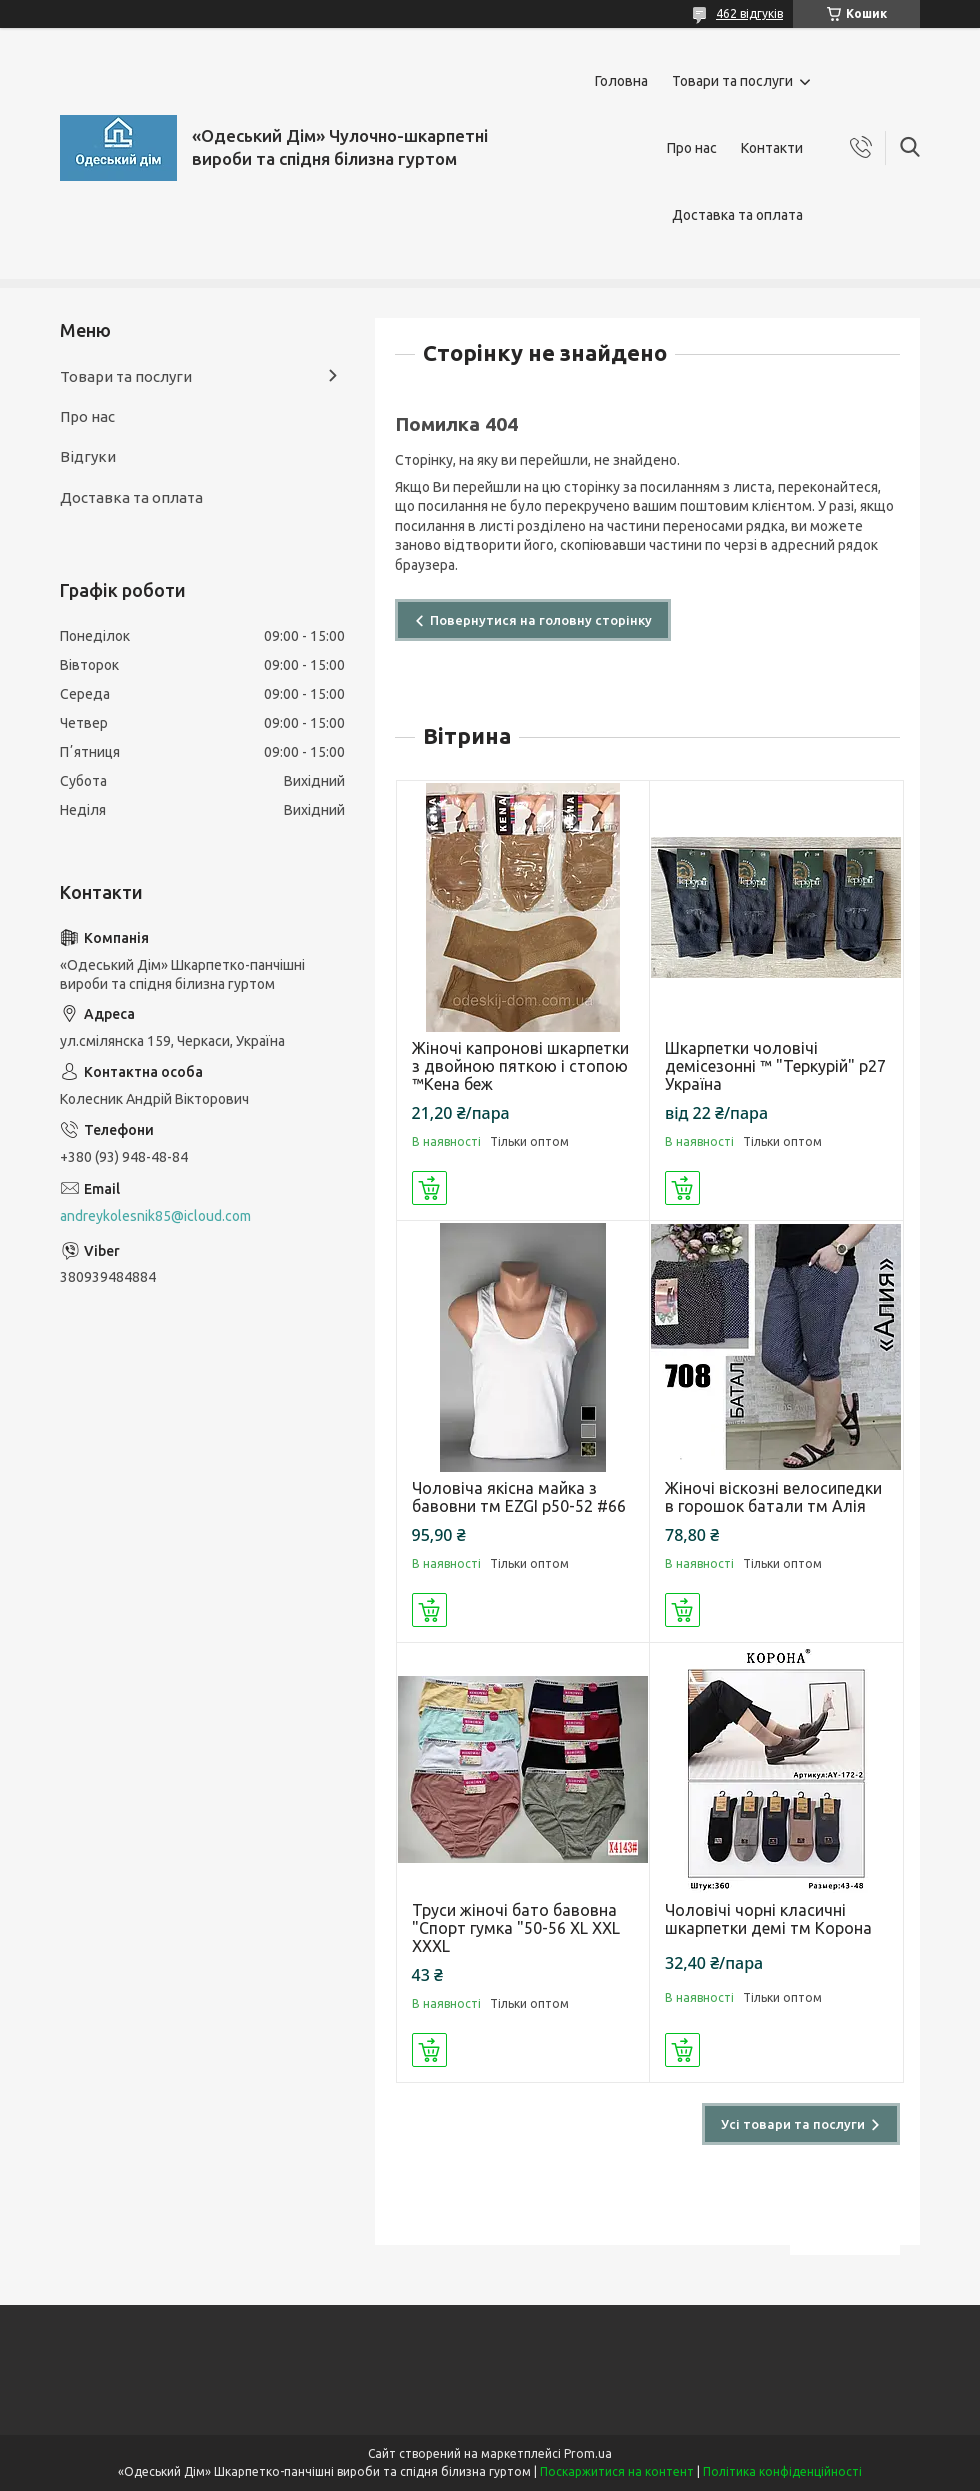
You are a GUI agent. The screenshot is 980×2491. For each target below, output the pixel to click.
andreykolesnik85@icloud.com (155, 1216)
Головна (621, 81)
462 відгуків (749, 13)
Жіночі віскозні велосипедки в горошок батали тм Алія (773, 1497)
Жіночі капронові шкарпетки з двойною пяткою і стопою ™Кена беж (520, 1066)
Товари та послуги (732, 81)
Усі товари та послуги (793, 2124)
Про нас (692, 148)
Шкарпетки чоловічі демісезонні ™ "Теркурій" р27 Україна (775, 1066)
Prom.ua (588, 2453)
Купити (429, 1188)
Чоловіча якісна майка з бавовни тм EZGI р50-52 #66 (519, 1497)
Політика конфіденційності (782, 2471)
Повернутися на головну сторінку (541, 620)
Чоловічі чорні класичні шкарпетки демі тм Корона (768, 1919)
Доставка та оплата (737, 215)
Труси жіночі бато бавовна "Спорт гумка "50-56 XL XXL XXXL (516, 1928)
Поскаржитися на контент (617, 2471)
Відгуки (88, 456)
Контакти (772, 148)
